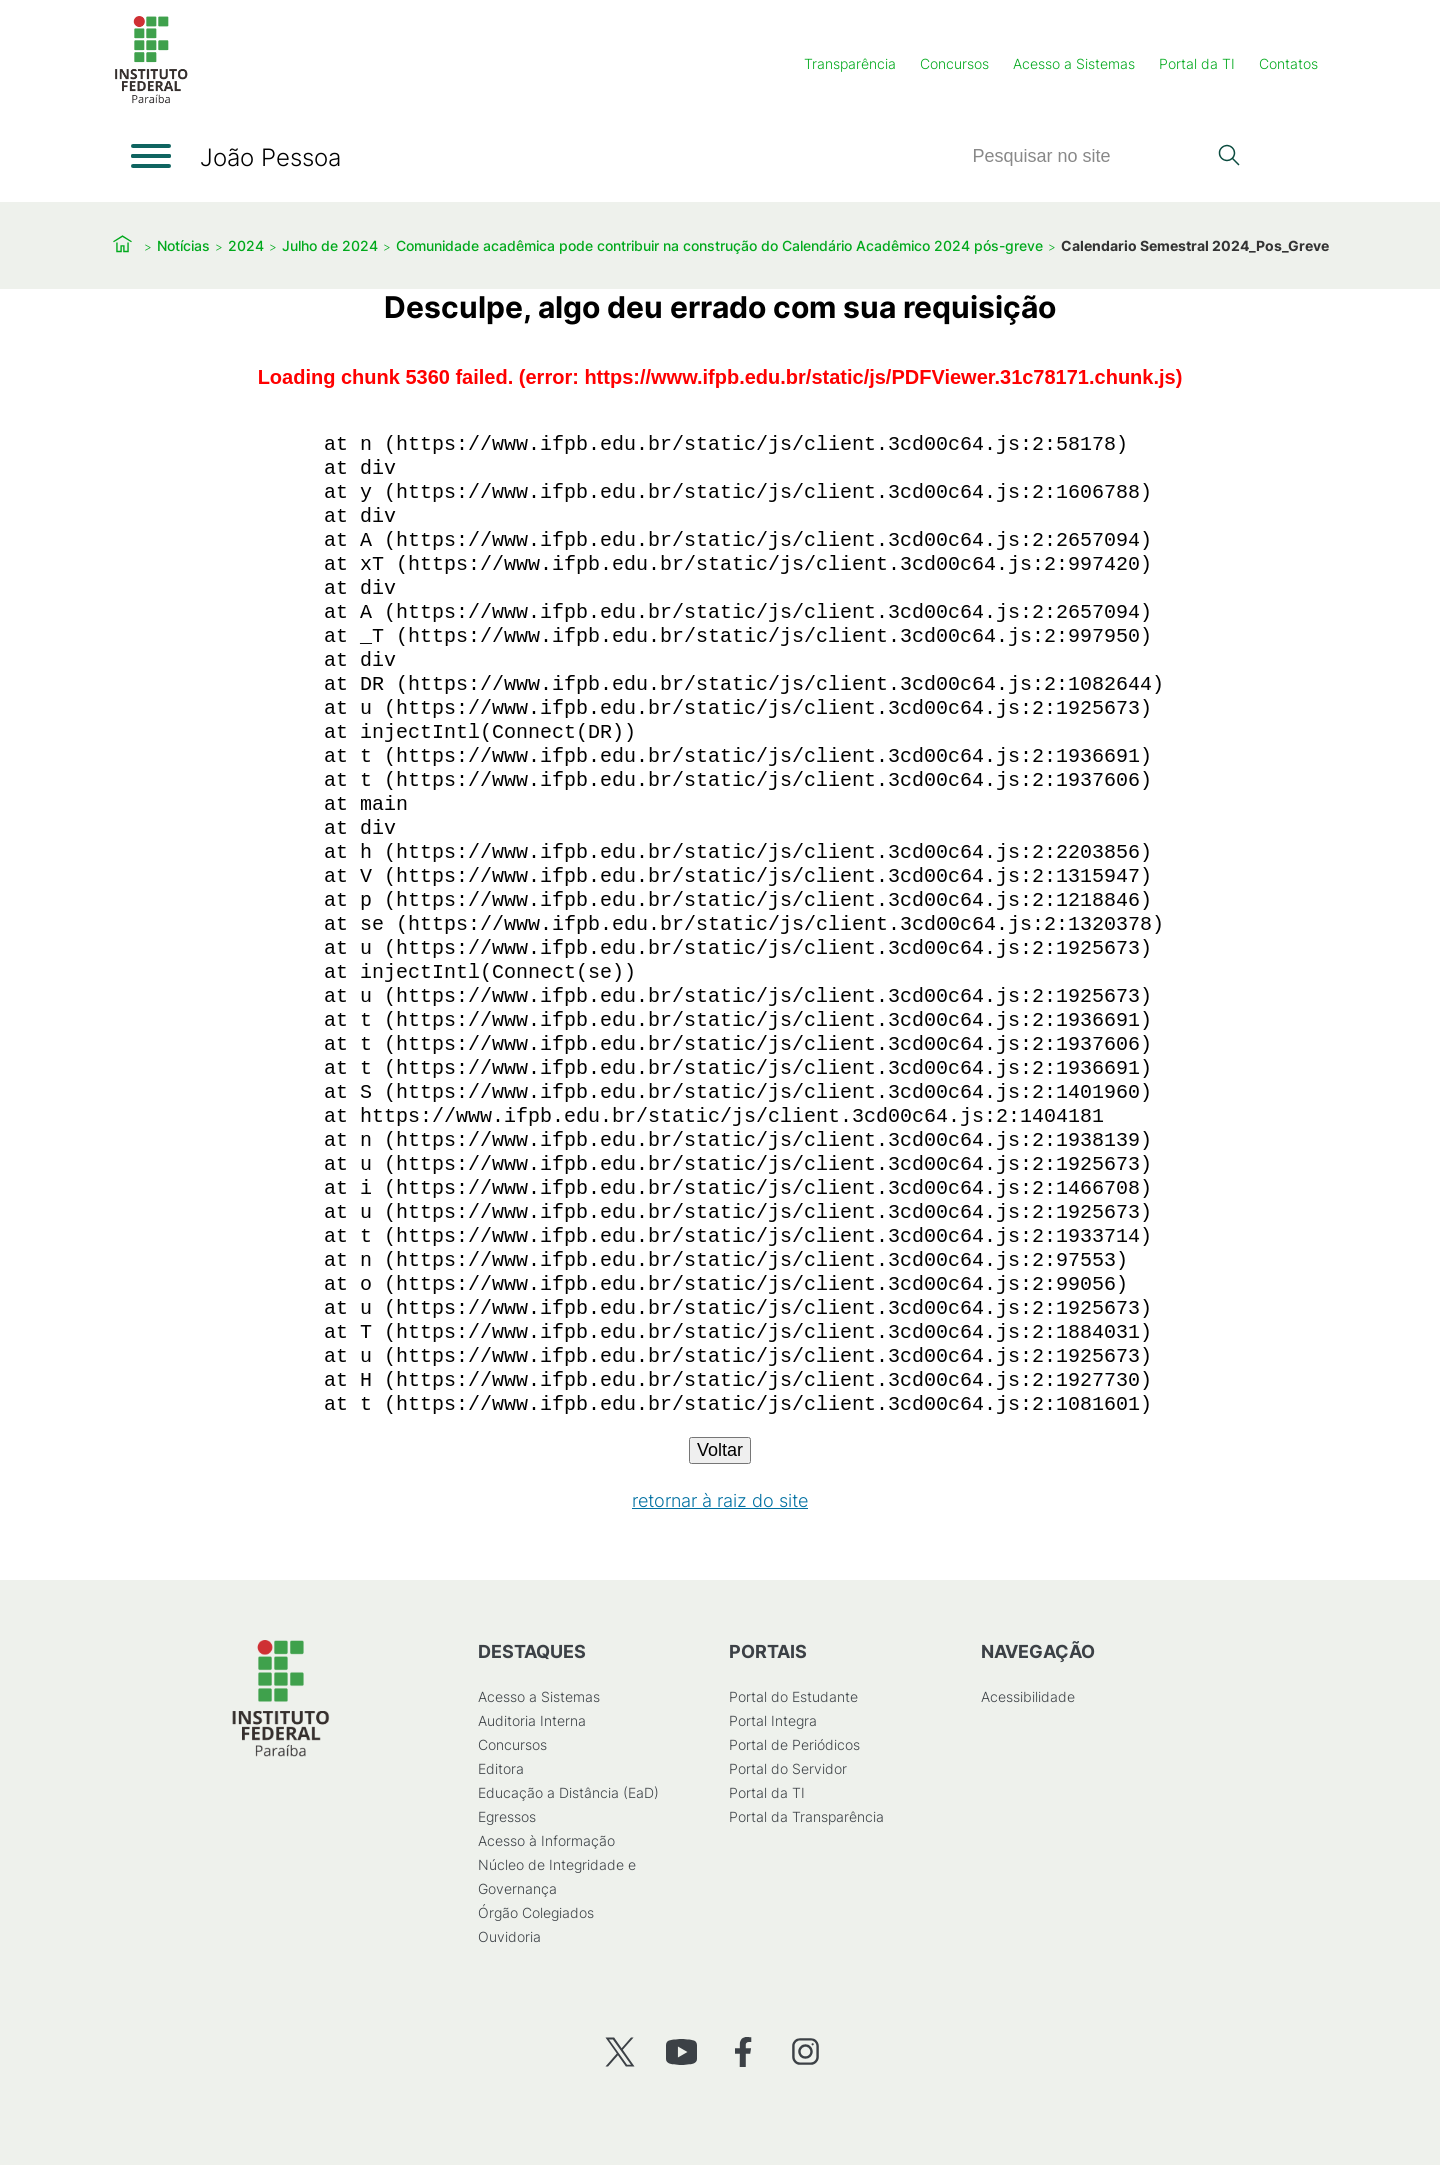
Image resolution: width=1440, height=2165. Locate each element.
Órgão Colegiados (536, 1912)
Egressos (507, 1816)
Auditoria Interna (532, 1720)
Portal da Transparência (806, 1816)
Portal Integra (773, 1720)
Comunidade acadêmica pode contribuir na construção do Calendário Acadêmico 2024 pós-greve (719, 245)
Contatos (1288, 63)
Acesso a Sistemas (1074, 63)
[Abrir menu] (151, 156)
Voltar (720, 1450)
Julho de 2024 (330, 245)
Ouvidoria (509, 1936)
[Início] (151, 99)
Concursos (954, 63)
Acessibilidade (1028, 1696)
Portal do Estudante (793, 1696)
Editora (501, 1768)
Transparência (850, 63)
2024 (246, 245)
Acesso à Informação (546, 1840)
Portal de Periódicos (794, 1744)
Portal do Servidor (788, 1768)
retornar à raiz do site (720, 1500)
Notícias (183, 245)
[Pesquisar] (1089, 156)
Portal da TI (1197, 63)
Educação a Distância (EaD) (568, 1792)
